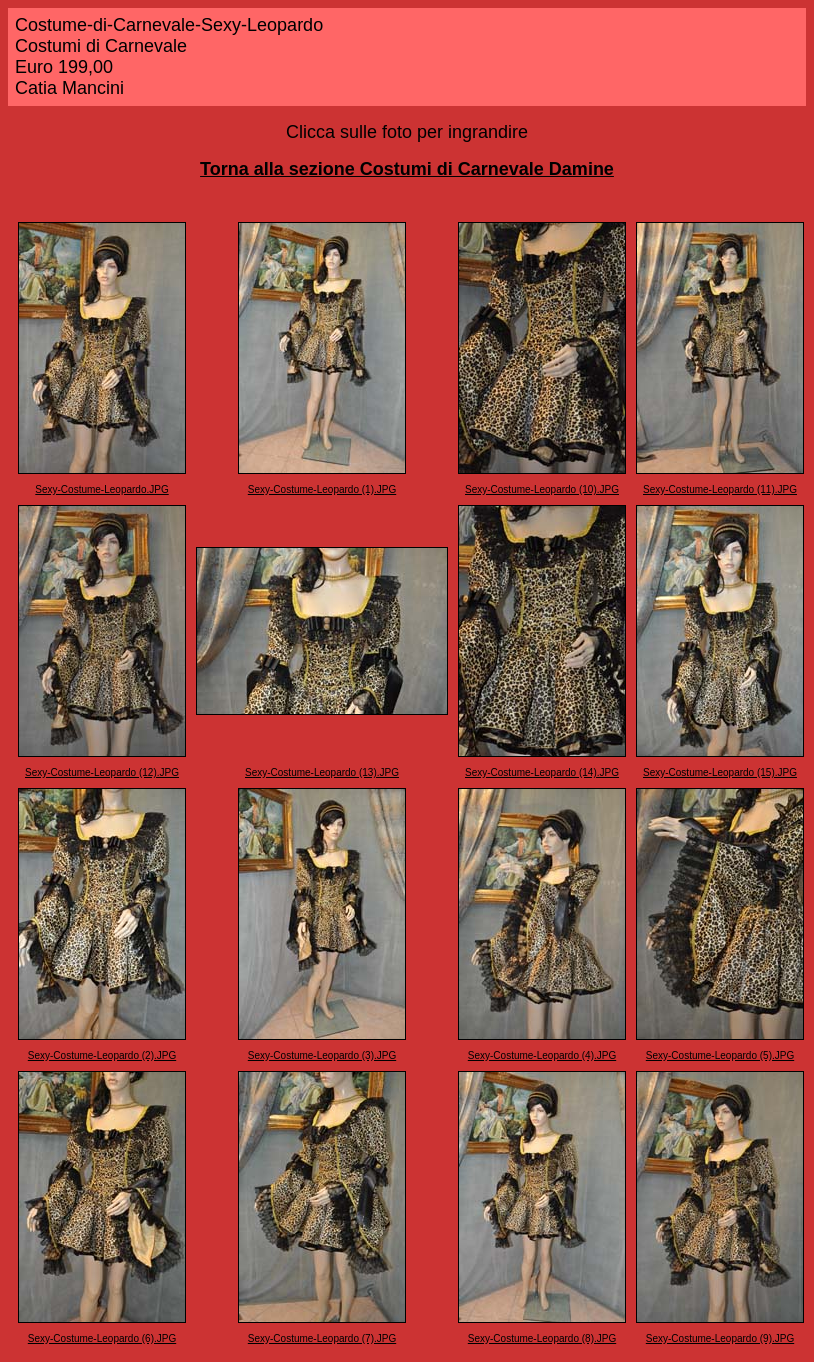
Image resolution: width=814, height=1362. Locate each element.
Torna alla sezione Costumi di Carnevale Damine (407, 169)
